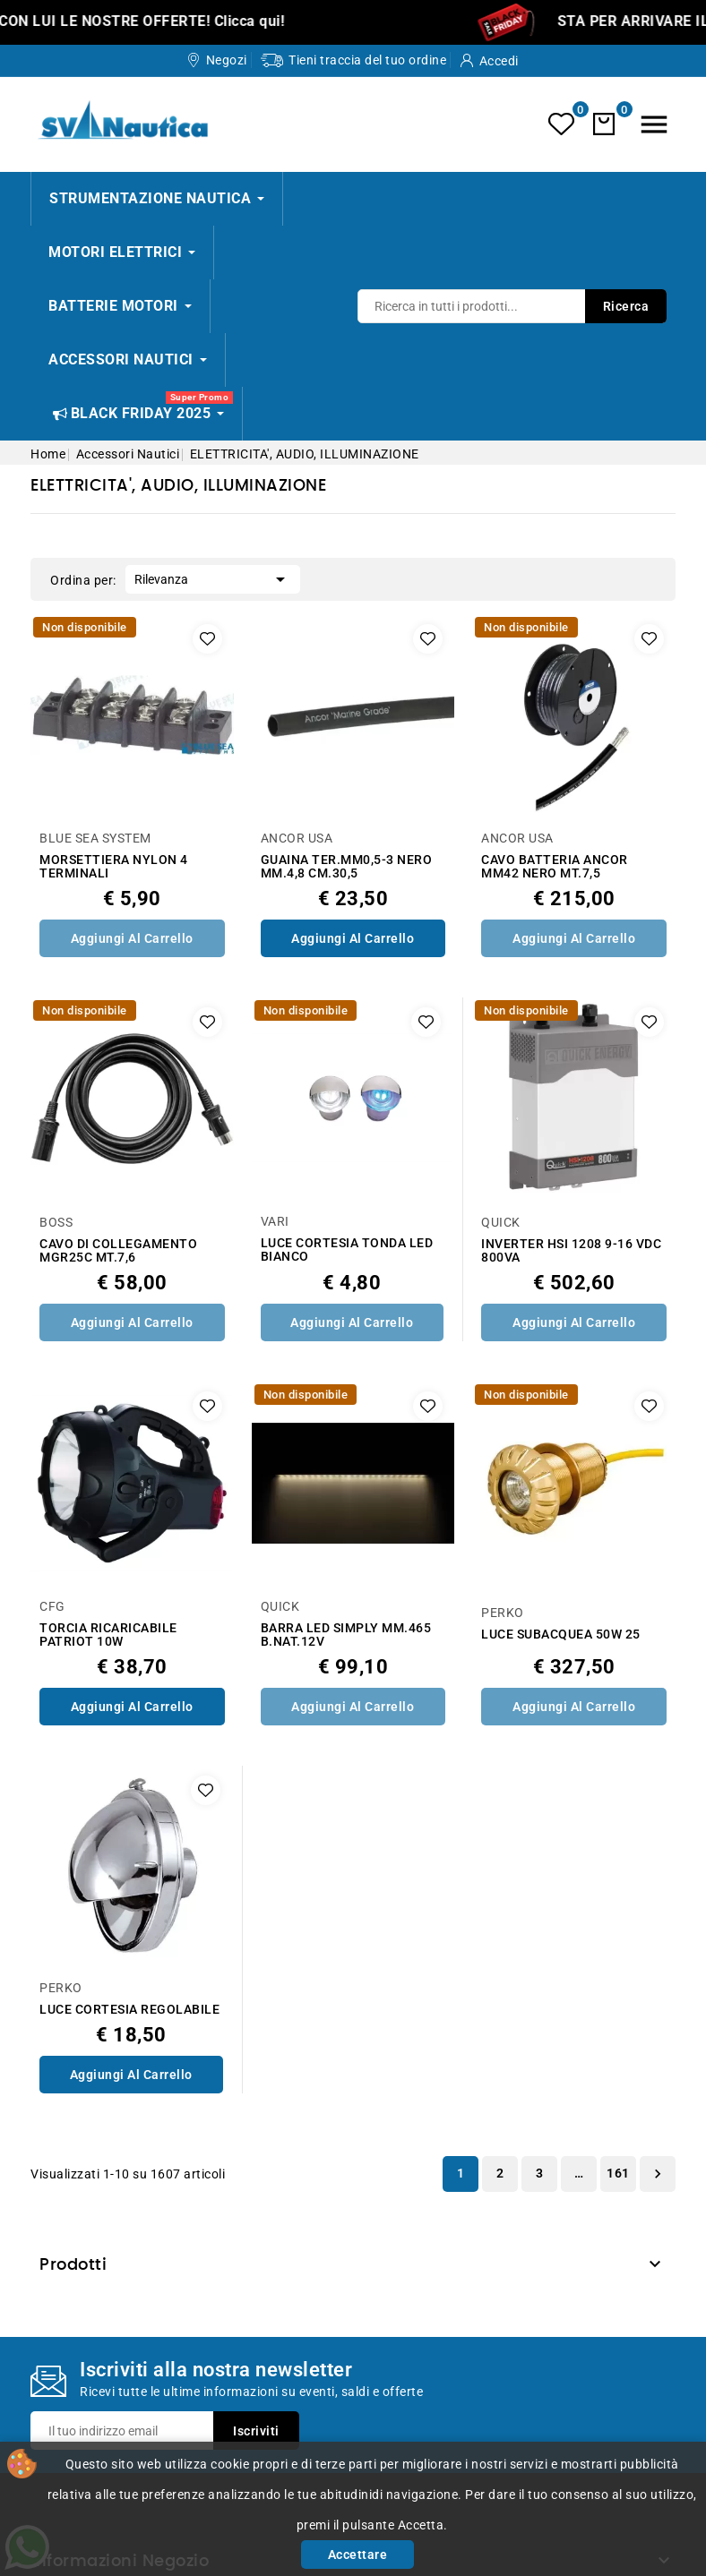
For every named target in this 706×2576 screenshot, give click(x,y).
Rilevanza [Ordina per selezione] (212, 577)
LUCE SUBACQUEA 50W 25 (561, 1634)
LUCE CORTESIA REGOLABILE (129, 2009)
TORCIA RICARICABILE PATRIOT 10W (108, 1635)
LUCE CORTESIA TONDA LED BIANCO (347, 1250)
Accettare (358, 2554)
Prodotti (73, 2265)
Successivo (658, 2174)
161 (618, 2173)
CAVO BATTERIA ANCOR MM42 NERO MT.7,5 (554, 866)
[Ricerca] (512, 306)
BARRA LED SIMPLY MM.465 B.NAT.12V (346, 1635)
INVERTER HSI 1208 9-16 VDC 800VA (571, 1250)
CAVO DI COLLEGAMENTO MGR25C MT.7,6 (118, 1250)
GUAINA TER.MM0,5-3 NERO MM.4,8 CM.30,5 (347, 866)
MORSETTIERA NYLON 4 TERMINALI (113, 866)
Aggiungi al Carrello (132, 938)
